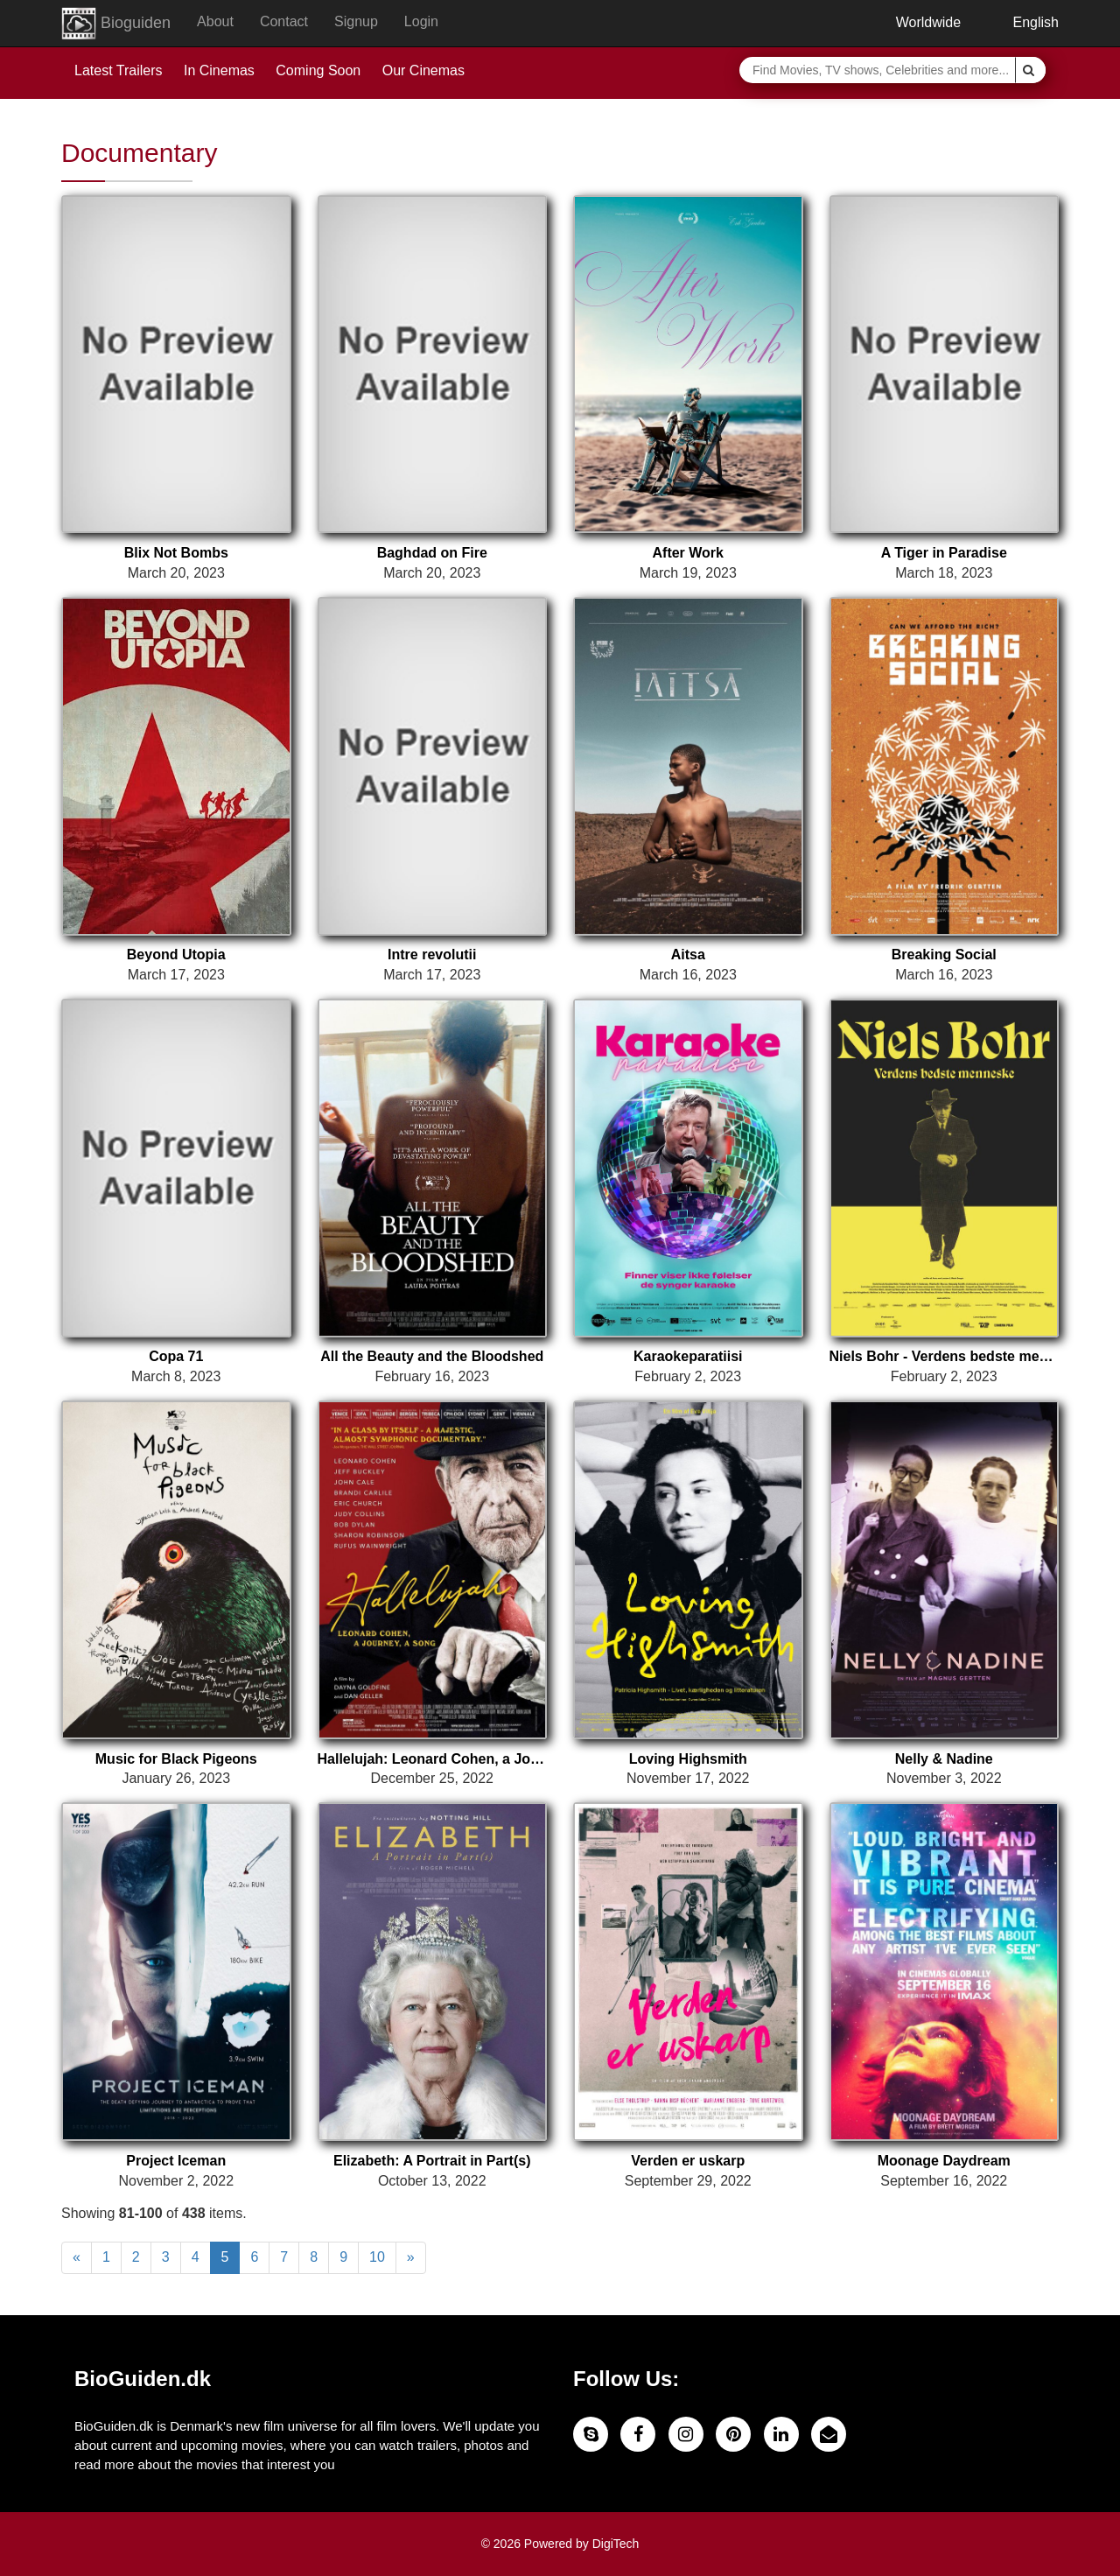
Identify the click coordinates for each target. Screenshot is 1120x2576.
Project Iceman (176, 2160)
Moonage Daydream (944, 2160)
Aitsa (688, 954)
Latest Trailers (118, 70)
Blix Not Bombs (176, 552)
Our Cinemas (423, 70)
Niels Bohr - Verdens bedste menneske (945, 1356)
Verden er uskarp (688, 2160)
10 (377, 2257)
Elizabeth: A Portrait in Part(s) (432, 2160)
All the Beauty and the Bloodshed (431, 1356)
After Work (688, 552)
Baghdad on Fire (432, 552)
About (215, 21)
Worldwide (915, 22)
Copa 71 (176, 1356)
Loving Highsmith (688, 1758)
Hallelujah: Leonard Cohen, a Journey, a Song (433, 1758)
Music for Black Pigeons (176, 1758)
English (1023, 22)
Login (421, 21)
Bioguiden (116, 23)
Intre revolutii (432, 954)
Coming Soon (318, 70)
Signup (356, 21)
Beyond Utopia (176, 954)
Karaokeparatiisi (688, 1356)
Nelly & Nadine (944, 1758)
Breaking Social (944, 954)
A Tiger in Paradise (944, 552)
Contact (284, 21)
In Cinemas (219, 70)
